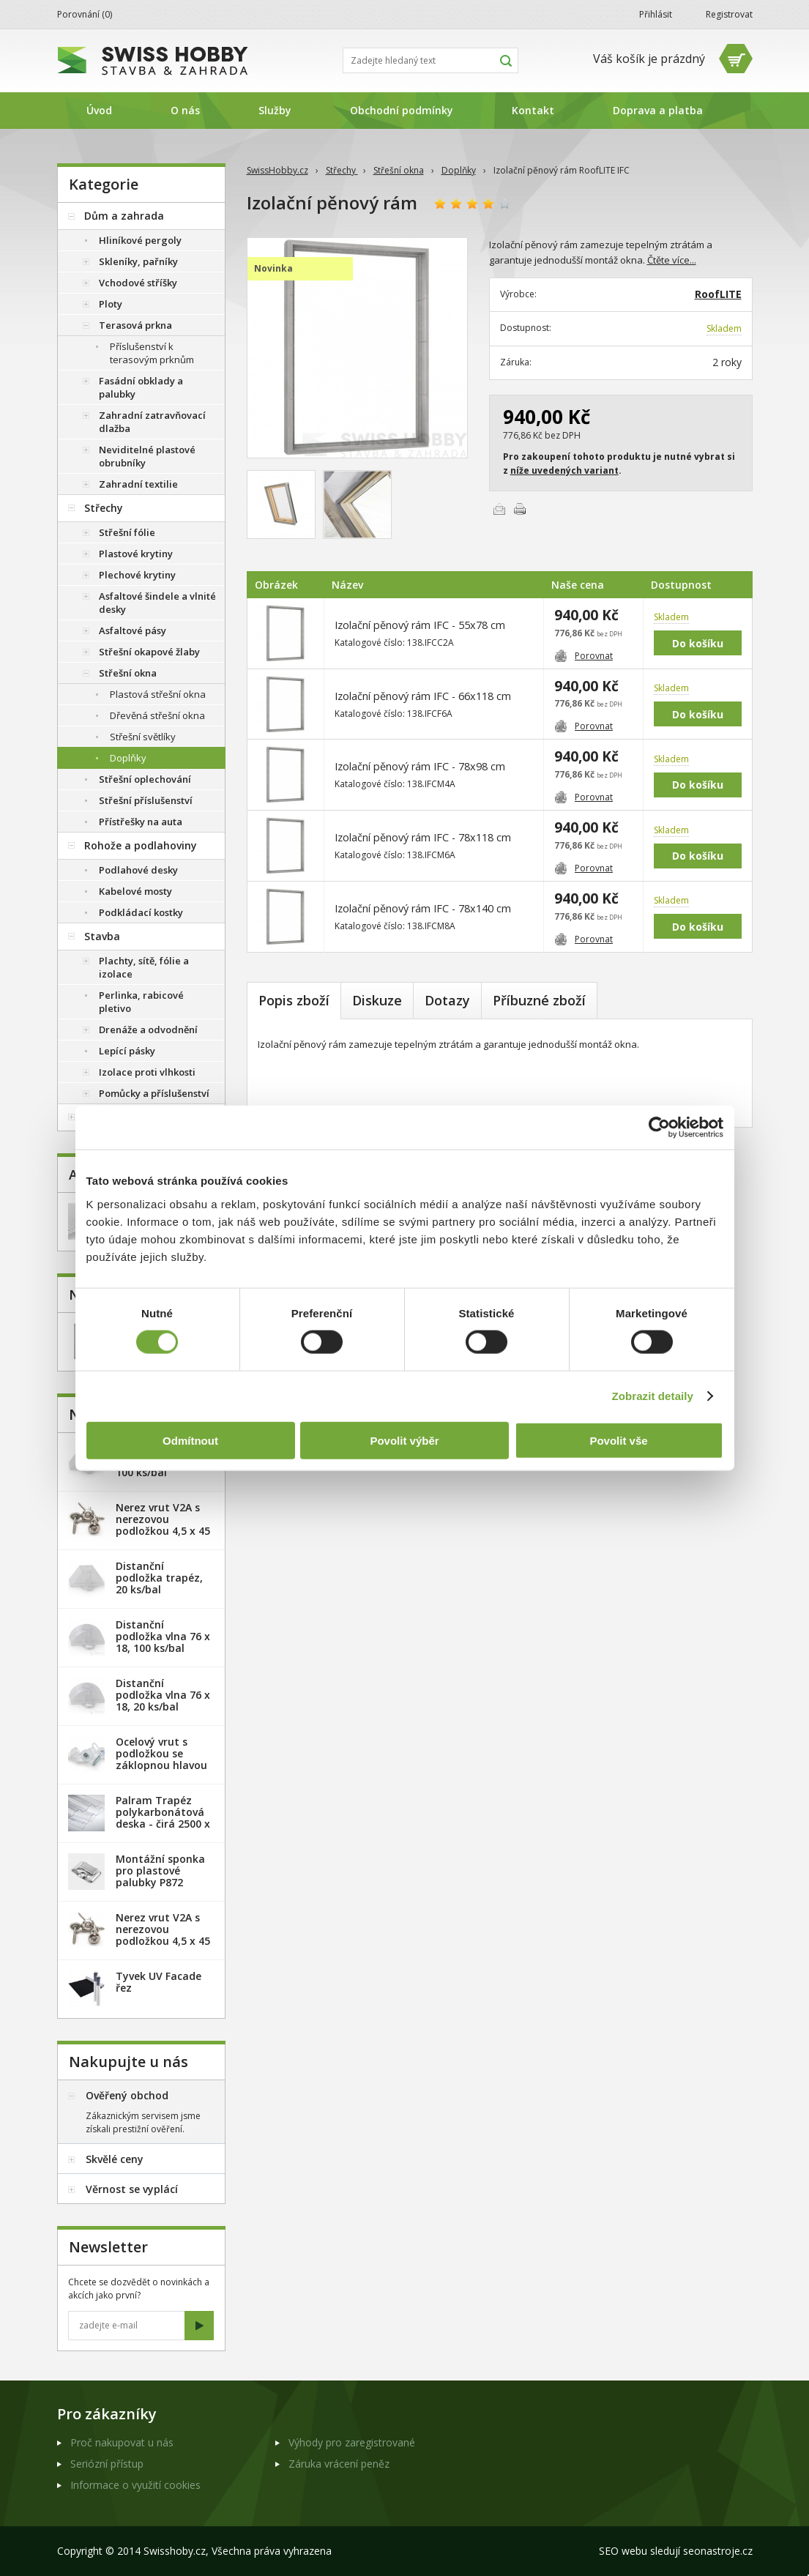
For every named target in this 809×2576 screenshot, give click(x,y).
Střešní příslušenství (146, 800)
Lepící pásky (127, 1050)
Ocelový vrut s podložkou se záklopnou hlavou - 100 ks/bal (161, 1759)
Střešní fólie (127, 532)
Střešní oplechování (145, 779)
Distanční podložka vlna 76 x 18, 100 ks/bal (163, 1636)
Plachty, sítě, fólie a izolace (144, 967)
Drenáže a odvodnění (148, 1029)
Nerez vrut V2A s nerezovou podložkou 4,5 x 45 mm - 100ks (163, 1934)
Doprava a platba (658, 110)
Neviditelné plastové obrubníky (147, 456)
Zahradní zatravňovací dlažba (152, 422)
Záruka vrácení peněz (338, 2464)
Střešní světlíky (143, 736)
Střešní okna (398, 170)
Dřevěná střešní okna (157, 715)
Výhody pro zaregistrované (351, 2442)
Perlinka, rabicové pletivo (141, 1002)
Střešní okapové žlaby (149, 651)
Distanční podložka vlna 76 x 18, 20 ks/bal (163, 1694)
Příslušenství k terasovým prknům (152, 353)
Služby (274, 110)
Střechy (342, 170)
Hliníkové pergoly (140, 240)
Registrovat (729, 14)
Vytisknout (519, 508)
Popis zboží (293, 1000)
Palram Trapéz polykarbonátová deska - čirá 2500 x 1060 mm (163, 1817)
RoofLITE (718, 294)
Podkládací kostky (141, 912)
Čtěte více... (671, 260)
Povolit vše (618, 1440)
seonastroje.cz (718, 2551)
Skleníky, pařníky (138, 261)
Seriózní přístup (106, 2464)
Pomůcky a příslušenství (154, 1093)
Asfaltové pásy (132, 630)
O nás (185, 110)
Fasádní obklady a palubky (141, 387)
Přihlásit (655, 14)
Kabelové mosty (135, 891)
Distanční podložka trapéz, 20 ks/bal (159, 1577)
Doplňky (458, 170)
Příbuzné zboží (539, 1000)
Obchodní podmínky (401, 110)
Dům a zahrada (124, 216)
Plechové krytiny (137, 574)
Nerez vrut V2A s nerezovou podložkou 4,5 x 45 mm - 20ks (163, 1524)
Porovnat (583, 655)
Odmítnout (190, 1440)
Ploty (110, 303)
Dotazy (447, 1000)
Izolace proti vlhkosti (147, 1072)
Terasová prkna (135, 325)
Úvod (99, 110)
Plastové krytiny (136, 553)
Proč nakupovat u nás (122, 2442)
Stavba (102, 936)
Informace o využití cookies (135, 2485)
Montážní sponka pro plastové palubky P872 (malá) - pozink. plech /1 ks (160, 1882)
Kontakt (533, 110)
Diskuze (377, 1000)
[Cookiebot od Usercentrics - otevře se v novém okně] (659, 1128)
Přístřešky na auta (140, 821)
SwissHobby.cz (277, 170)
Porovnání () (84, 14)
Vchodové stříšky (138, 282)
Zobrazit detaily (652, 1396)
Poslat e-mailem (499, 508)
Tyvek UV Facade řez (158, 1982)
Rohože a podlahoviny (140, 845)
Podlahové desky (138, 869)
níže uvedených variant (564, 470)
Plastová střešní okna (158, 694)
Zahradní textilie (138, 484)
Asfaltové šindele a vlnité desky (157, 602)
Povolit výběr (404, 1440)
